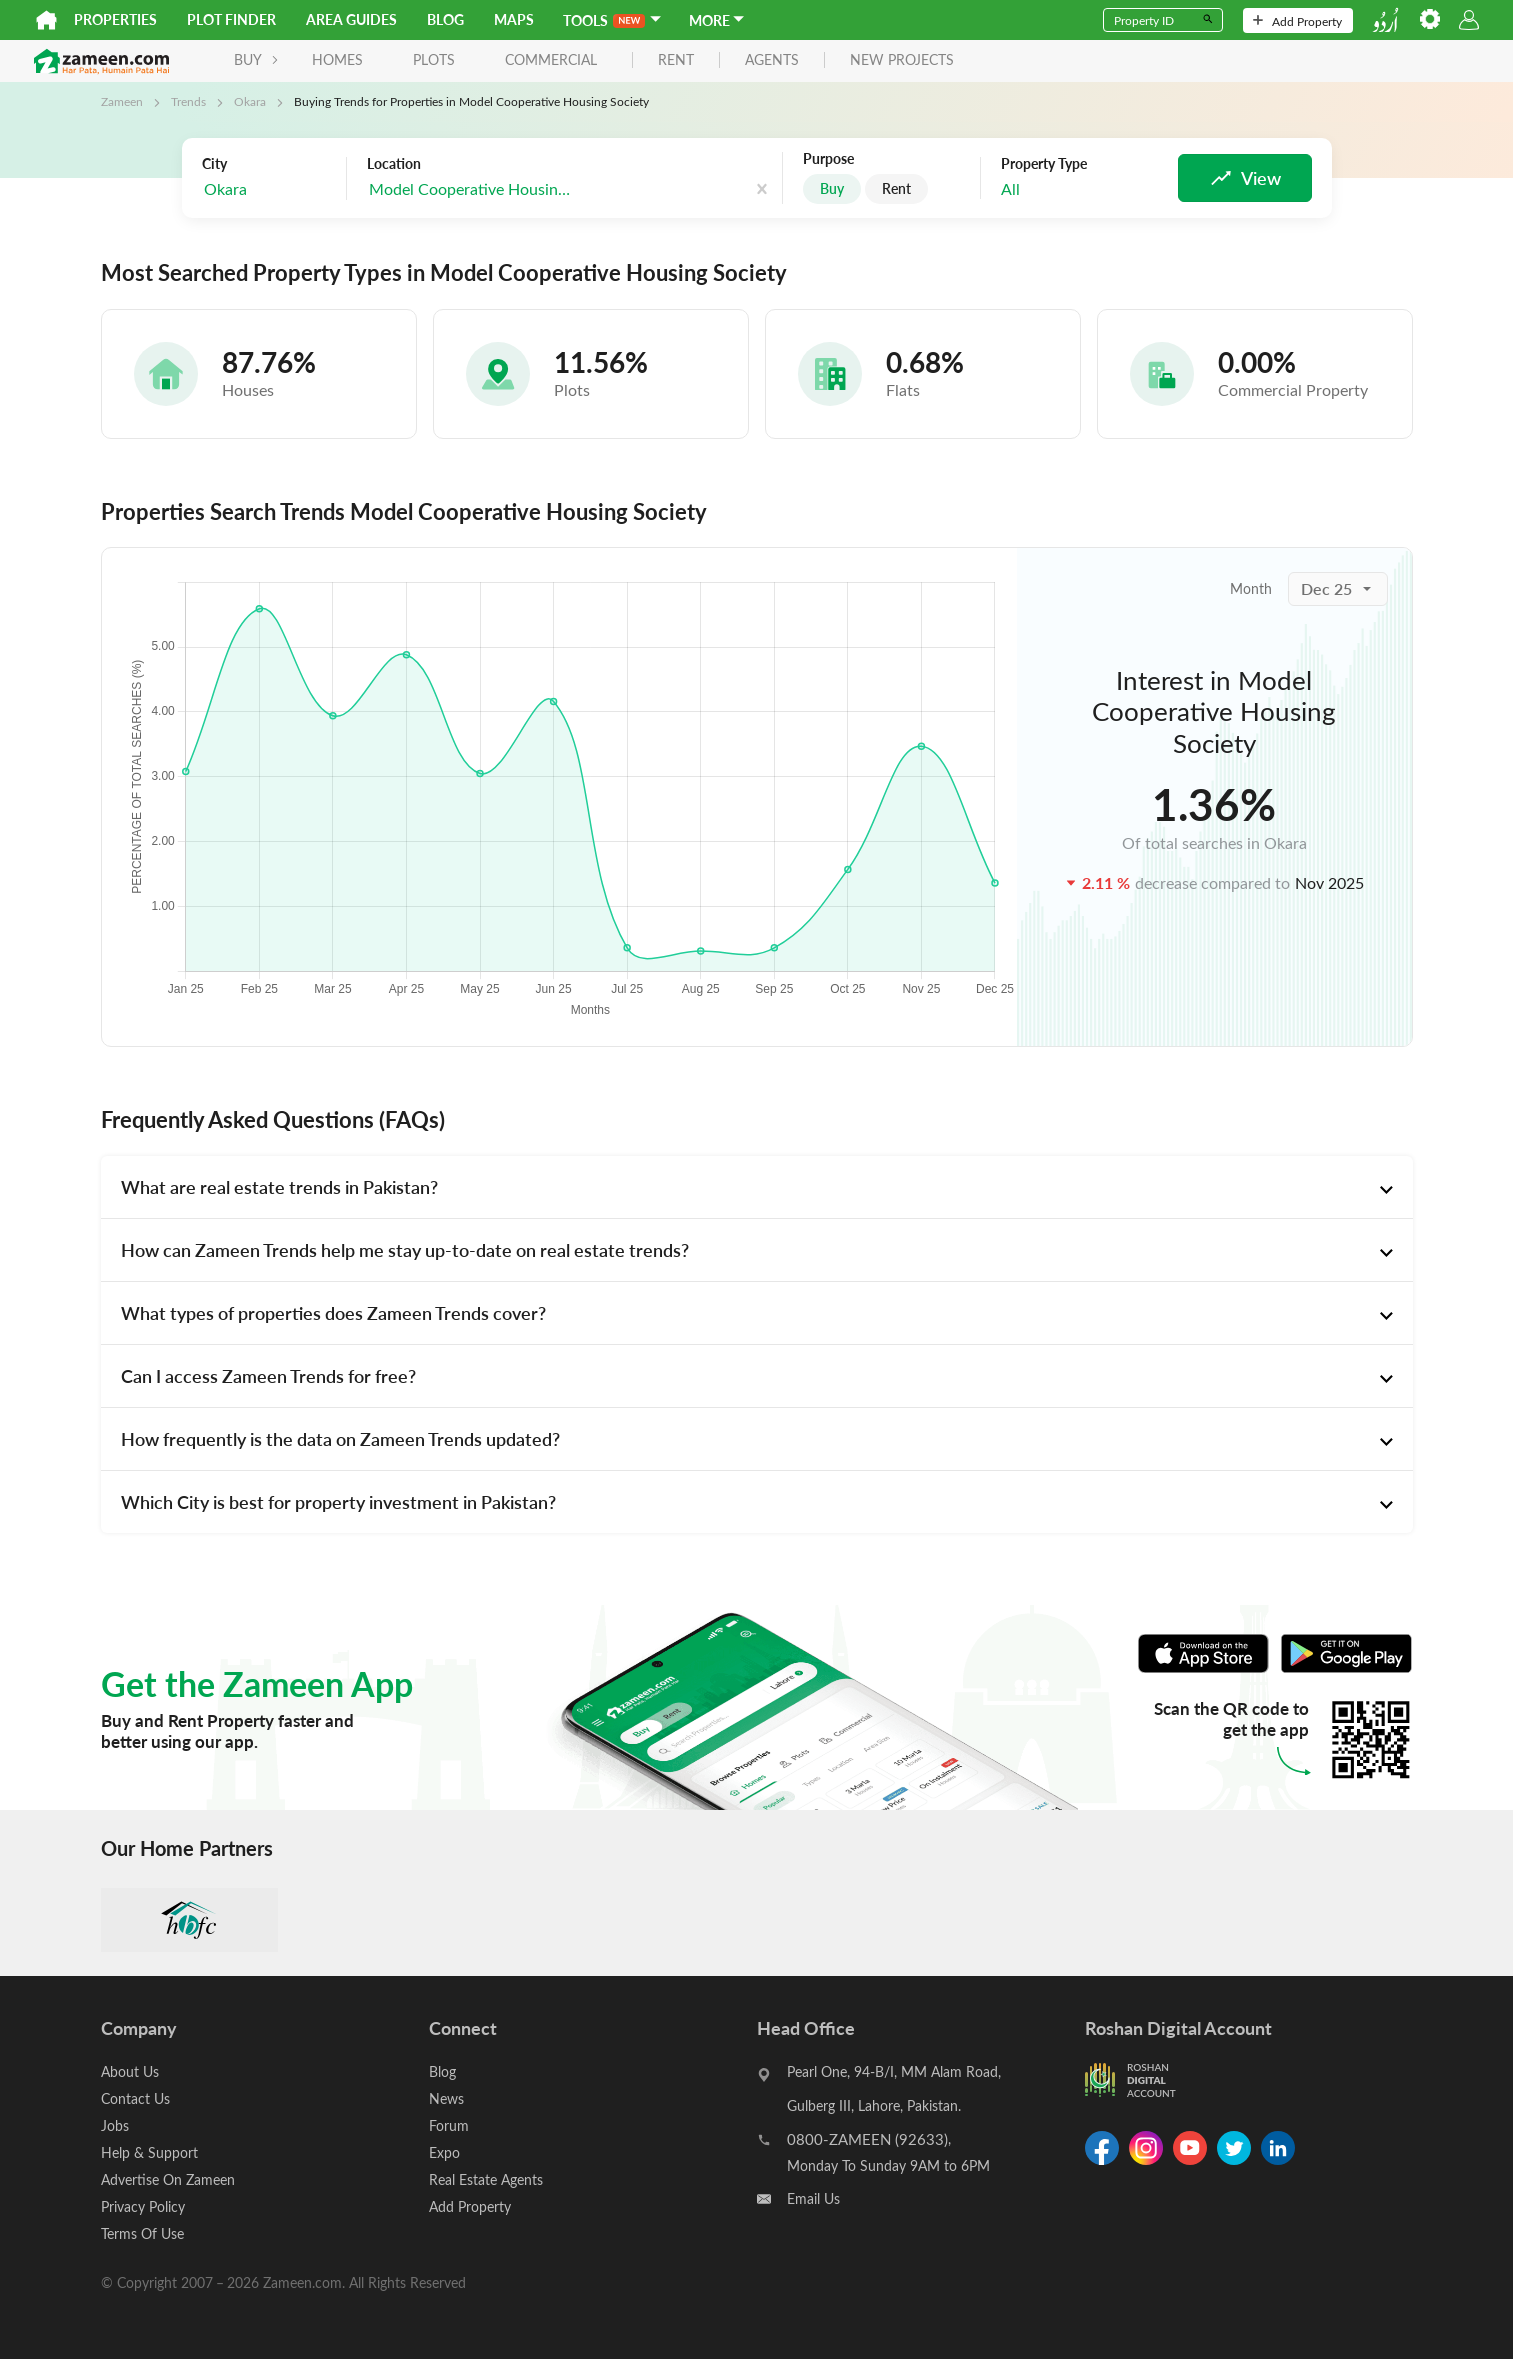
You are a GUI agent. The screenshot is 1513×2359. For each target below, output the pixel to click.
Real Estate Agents (486, 2179)
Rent (896, 188)
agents (772, 60)
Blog (445, 19)
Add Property (1297, 21)
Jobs (115, 2125)
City (214, 164)
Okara (250, 101)
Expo (444, 2152)
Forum (449, 2125)
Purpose (828, 159)
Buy (832, 188)
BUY (256, 59)
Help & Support (149, 2152)
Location (394, 164)
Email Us (813, 2198)
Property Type (1044, 164)
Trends (188, 101)
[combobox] (269, 189)
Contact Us (135, 2098)
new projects (902, 60)
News (446, 2098)
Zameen (122, 101)
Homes (337, 59)
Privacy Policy (143, 2206)
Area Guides (351, 19)
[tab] (757, 1187)
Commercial (551, 59)
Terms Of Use (142, 2233)
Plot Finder (231, 19)
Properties (115, 19)
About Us (130, 2071)
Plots (434, 59)
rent (676, 60)
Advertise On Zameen (168, 2179)
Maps (514, 19)
